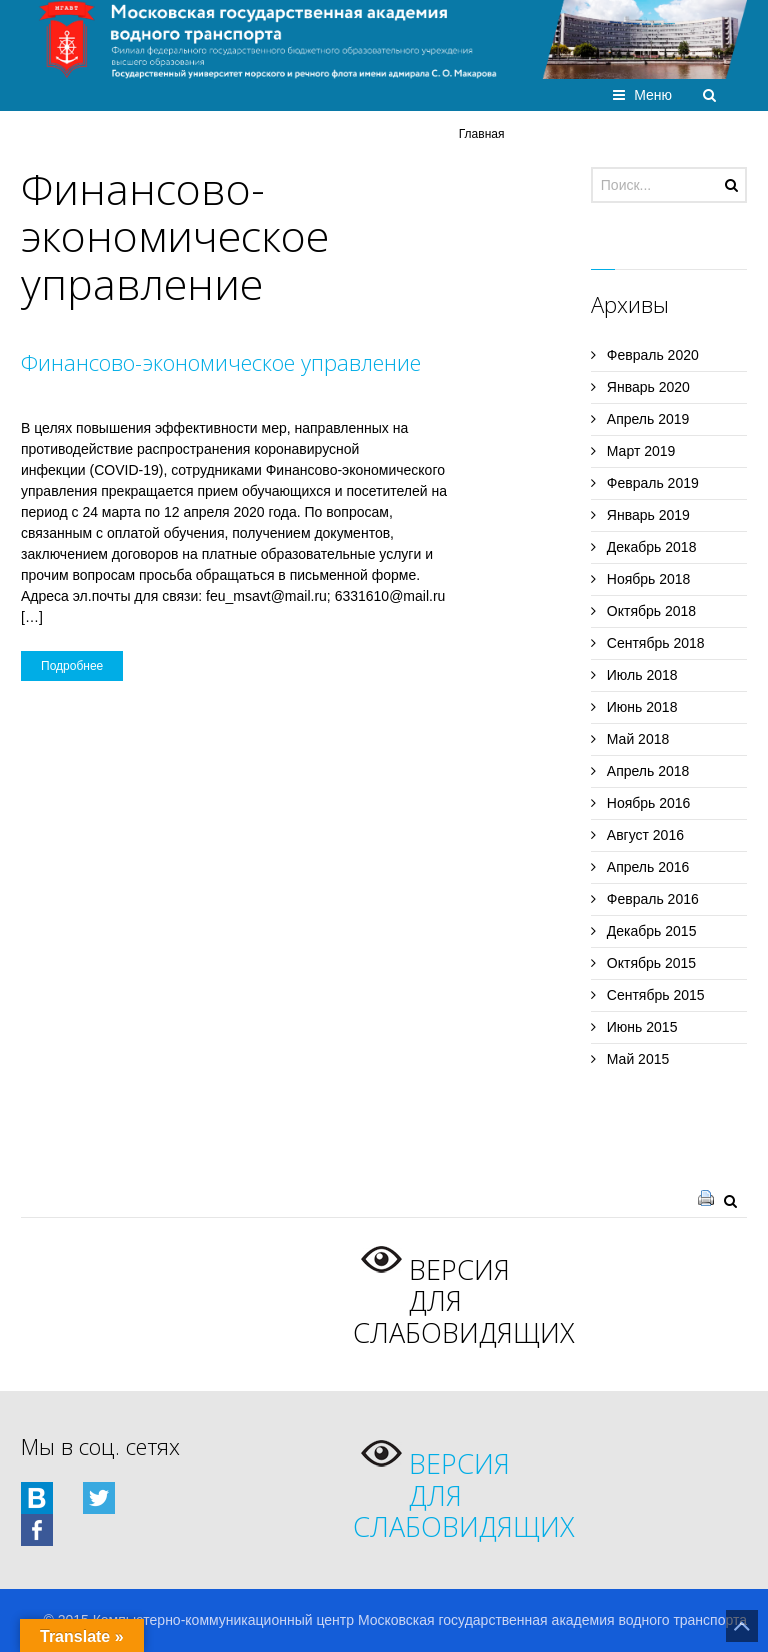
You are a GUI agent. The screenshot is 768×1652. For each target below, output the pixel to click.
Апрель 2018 (648, 771)
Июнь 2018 (642, 707)
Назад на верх (742, 1626)
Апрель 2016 (648, 867)
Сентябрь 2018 (656, 643)
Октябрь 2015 (651, 963)
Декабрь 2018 (652, 547)
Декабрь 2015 (652, 931)
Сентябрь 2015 (656, 995)
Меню (653, 95)
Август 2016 (645, 835)
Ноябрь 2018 (649, 579)
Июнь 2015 (642, 1027)
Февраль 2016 (653, 899)
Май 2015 (638, 1059)
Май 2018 (638, 739)
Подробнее (72, 666)
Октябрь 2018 (651, 611)
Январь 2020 (648, 387)
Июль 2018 (642, 675)
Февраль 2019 (653, 483)
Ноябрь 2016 (649, 803)
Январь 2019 (648, 515)
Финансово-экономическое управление (221, 362)
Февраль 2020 (653, 355)
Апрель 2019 (648, 419)
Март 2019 (641, 451)
